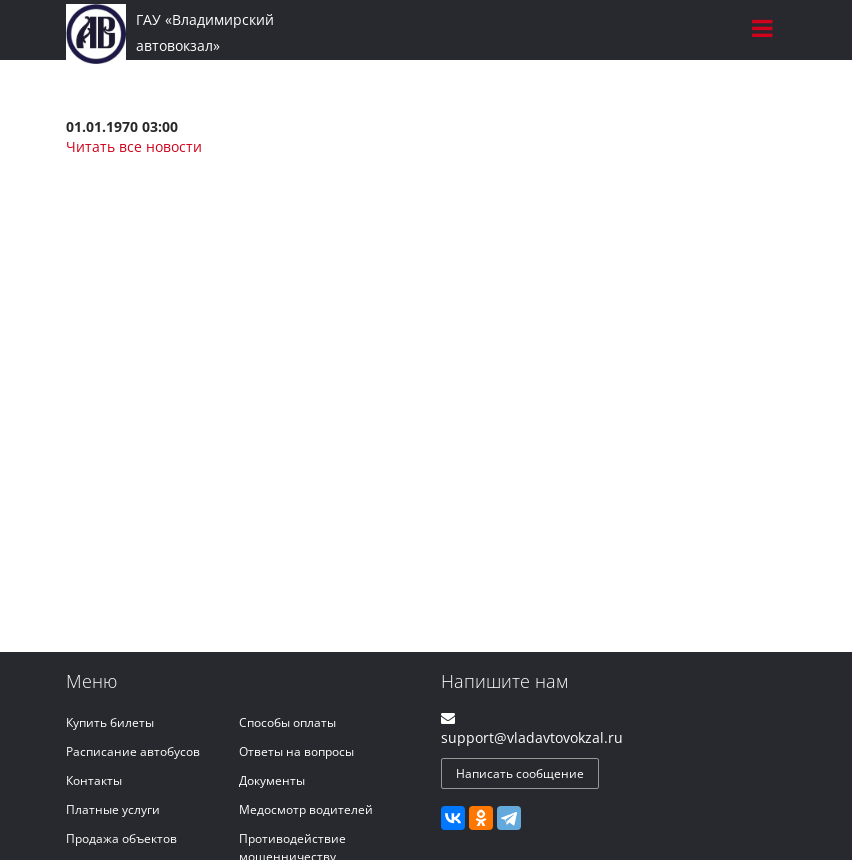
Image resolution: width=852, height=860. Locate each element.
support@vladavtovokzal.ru (532, 737)
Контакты (94, 780)
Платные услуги (113, 809)
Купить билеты (110, 722)
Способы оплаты (287, 722)
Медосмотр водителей (306, 809)
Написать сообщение (520, 773)
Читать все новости (134, 146)
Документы (272, 780)
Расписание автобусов (133, 751)
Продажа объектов (121, 838)
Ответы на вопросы (296, 751)
